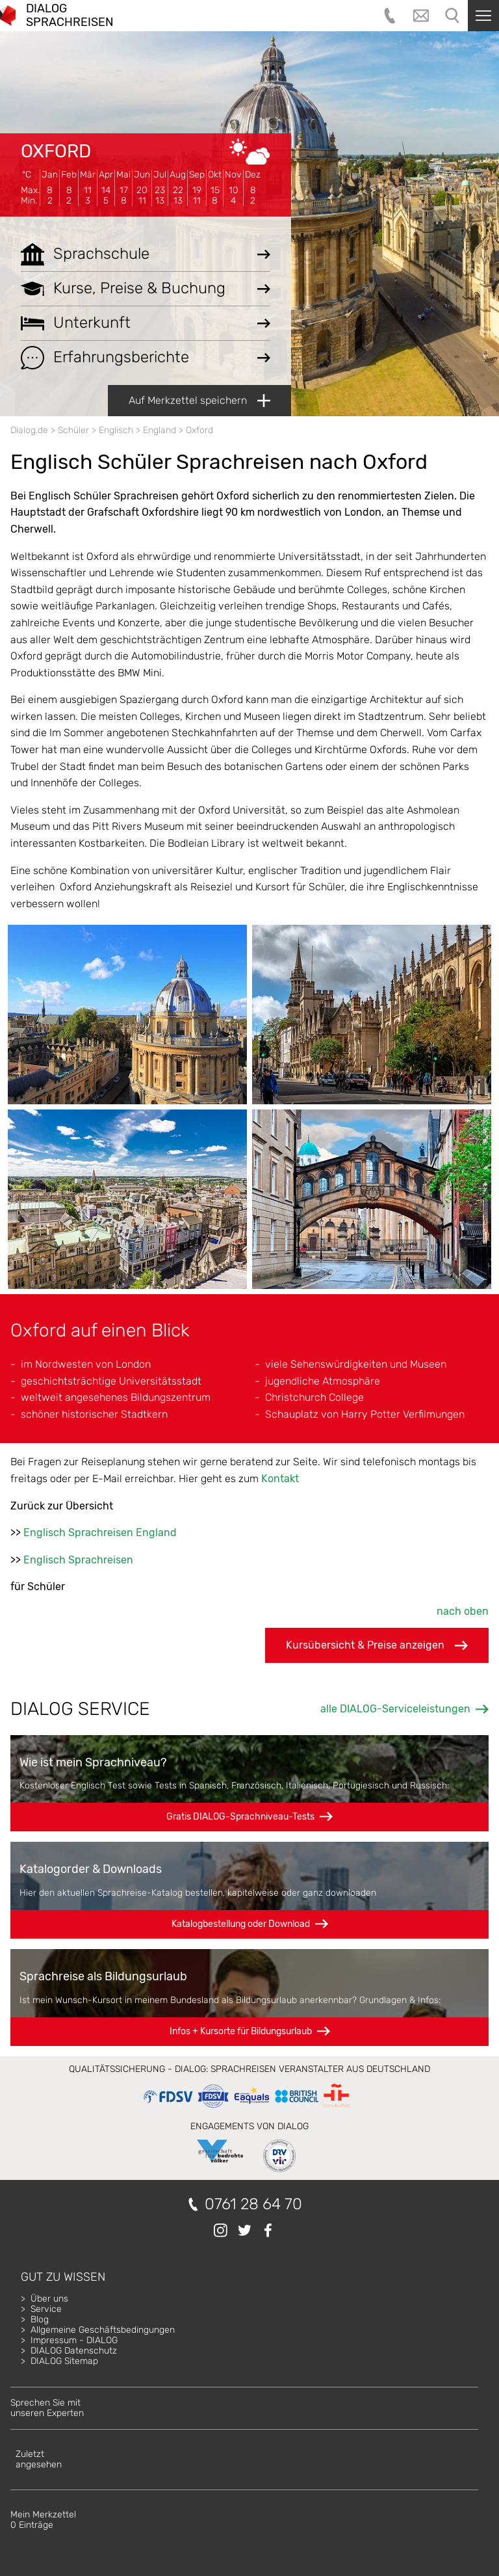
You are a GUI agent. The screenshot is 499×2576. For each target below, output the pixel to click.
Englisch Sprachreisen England (100, 1532)
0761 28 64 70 (253, 2204)
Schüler (73, 430)
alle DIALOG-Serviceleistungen (395, 1709)
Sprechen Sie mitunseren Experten (47, 2408)
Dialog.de (29, 430)
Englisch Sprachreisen (78, 1560)
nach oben (463, 1611)
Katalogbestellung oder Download (241, 1924)
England (159, 430)
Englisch (116, 430)
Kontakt (280, 1478)
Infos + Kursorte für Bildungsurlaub (241, 2031)
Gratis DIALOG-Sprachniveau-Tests (240, 1816)
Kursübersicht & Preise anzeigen (377, 1645)
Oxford (56, 151)
